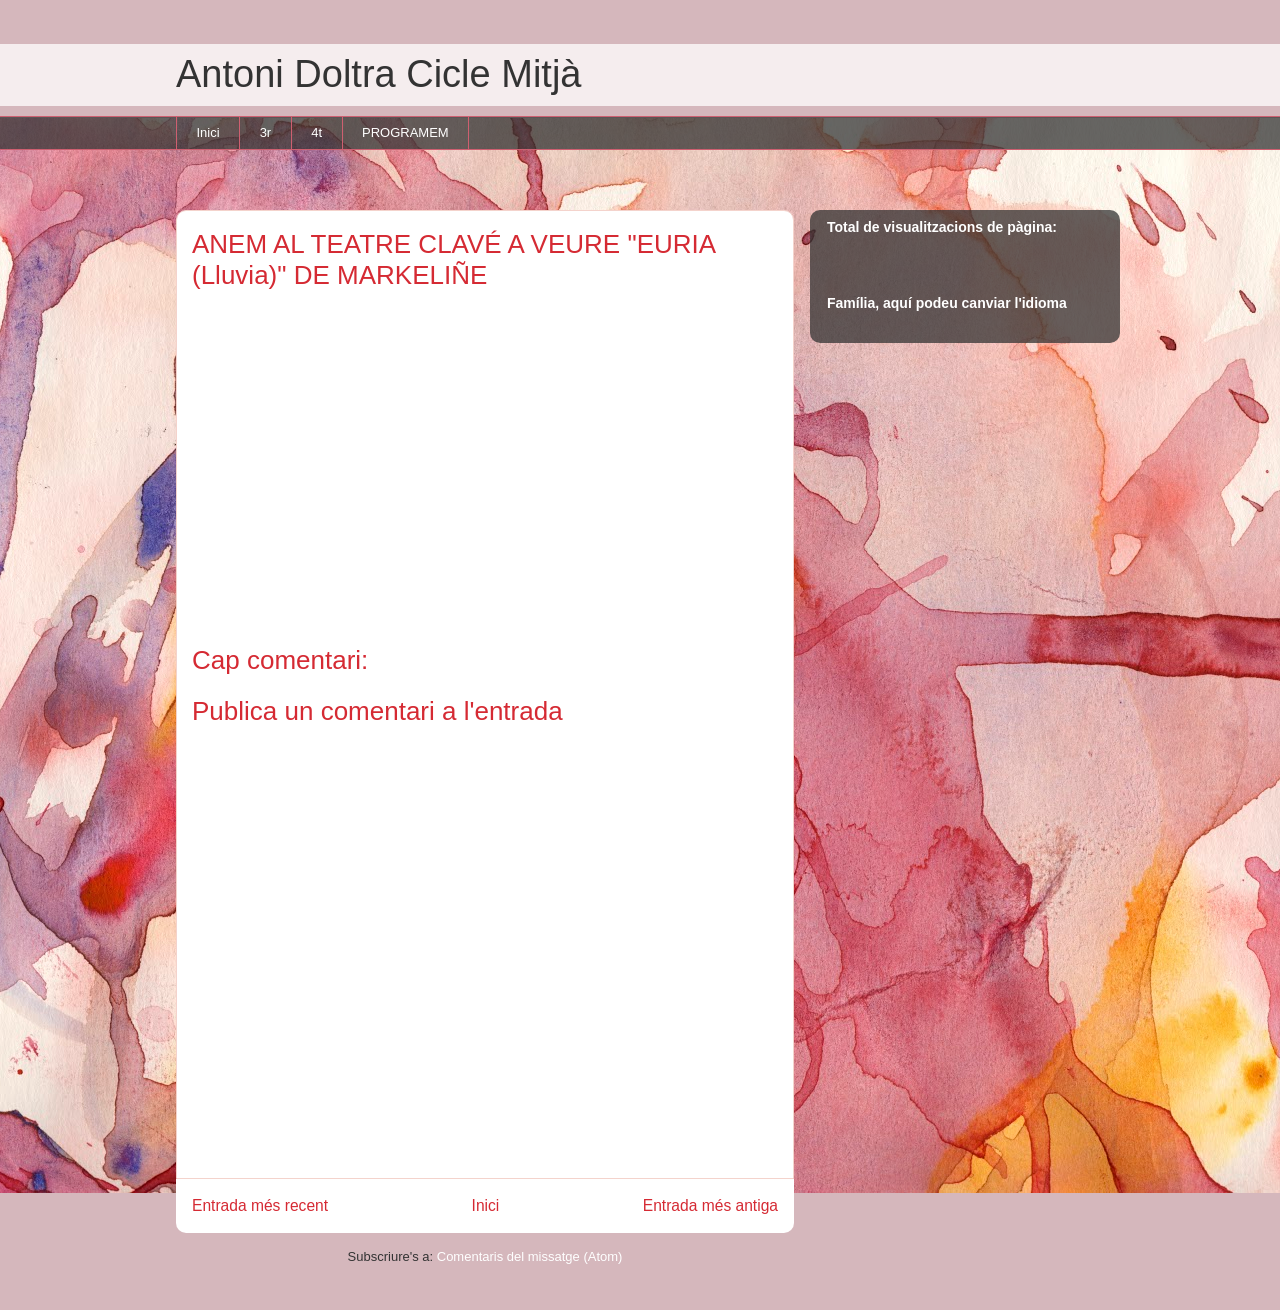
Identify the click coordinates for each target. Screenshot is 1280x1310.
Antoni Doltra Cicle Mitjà (378, 74)
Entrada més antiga (710, 1205)
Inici (208, 132)
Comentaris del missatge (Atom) (530, 1256)
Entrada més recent (260, 1205)
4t (316, 132)
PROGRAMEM (405, 132)
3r (266, 132)
